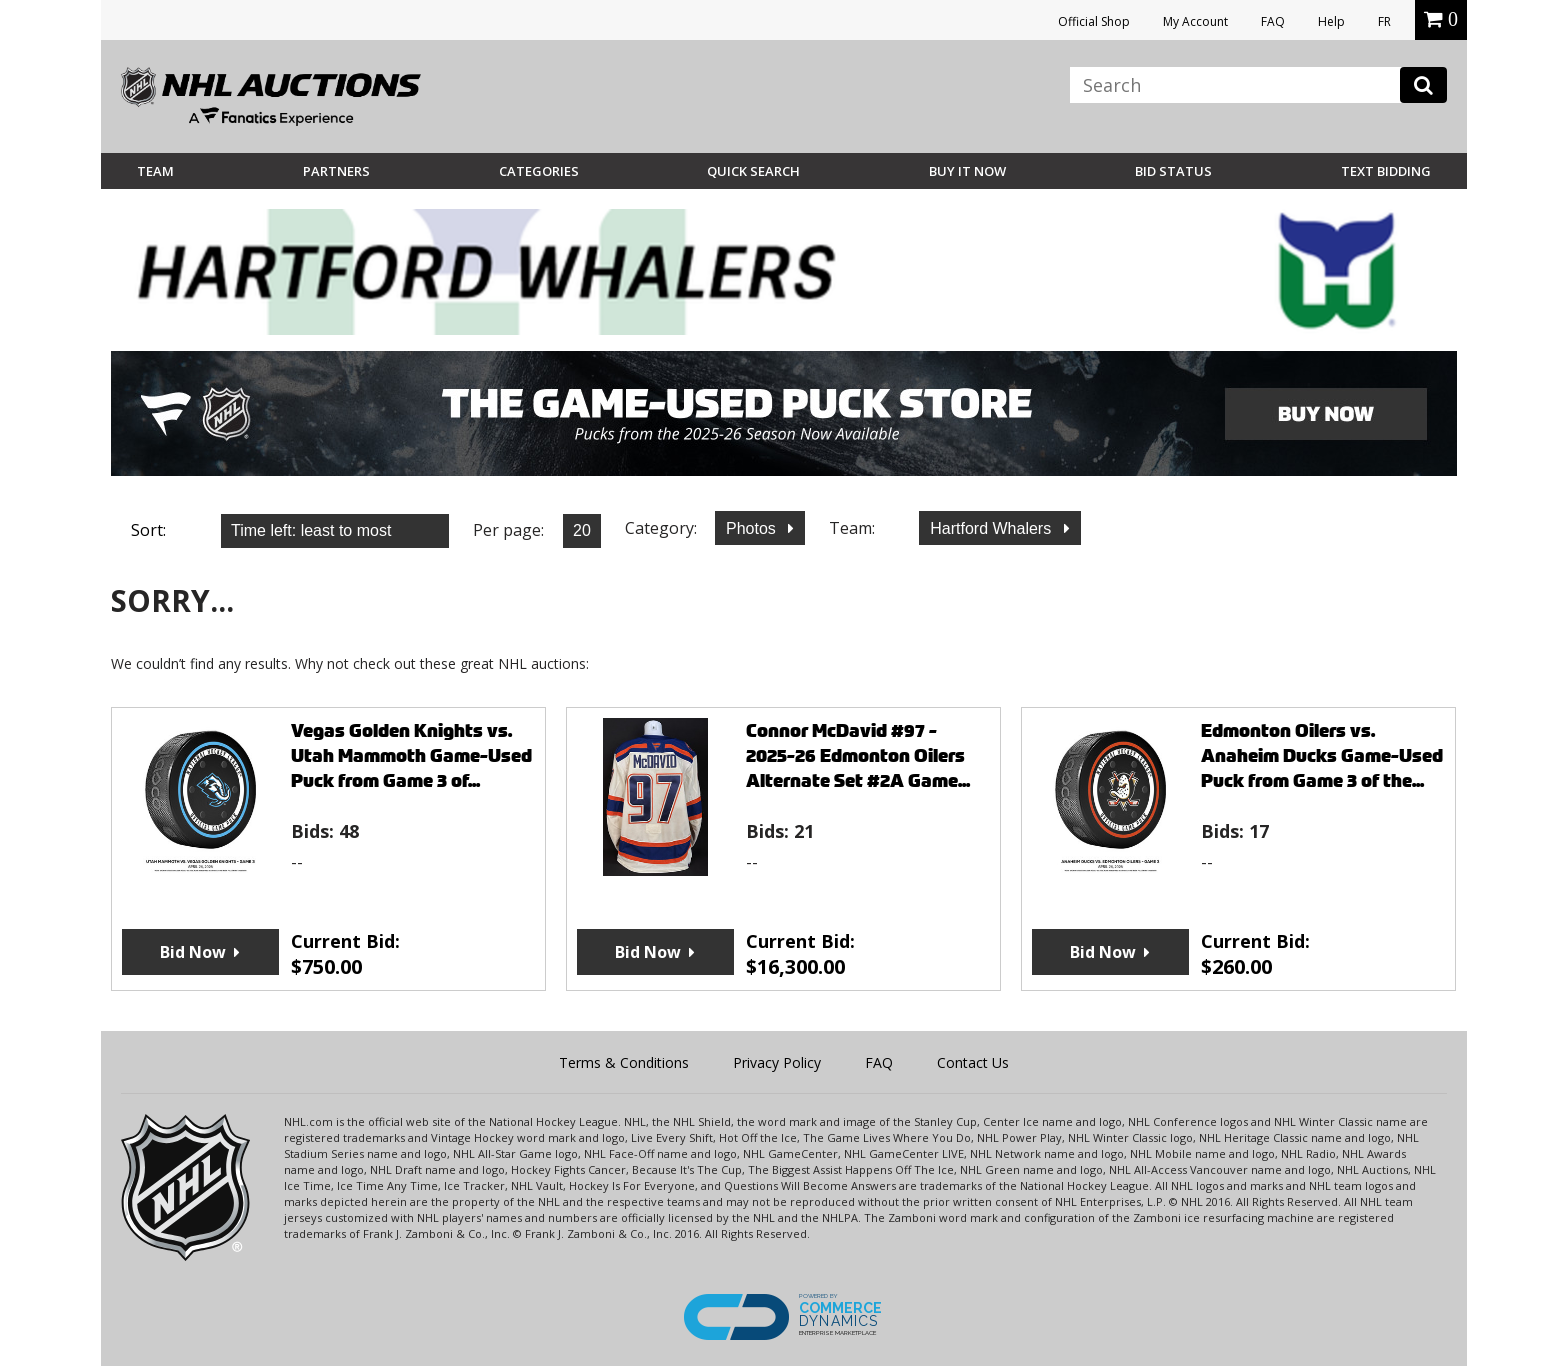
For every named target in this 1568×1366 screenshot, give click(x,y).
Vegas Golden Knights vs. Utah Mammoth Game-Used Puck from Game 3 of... (411, 755)
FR (1384, 21)
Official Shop (1094, 21)
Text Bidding (1386, 171)
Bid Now (193, 952)
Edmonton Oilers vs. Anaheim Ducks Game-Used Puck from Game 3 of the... (1322, 755)
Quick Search (753, 171)
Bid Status (1173, 171)
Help (1331, 21)
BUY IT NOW (967, 171)
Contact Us (973, 1062)
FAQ (1273, 21)
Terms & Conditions (624, 1062)
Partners (336, 171)
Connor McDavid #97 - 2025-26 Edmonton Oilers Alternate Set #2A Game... (858, 755)
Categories (539, 171)
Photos (753, 528)
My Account (1195, 21)
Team (155, 171)
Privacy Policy (777, 1062)
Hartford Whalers (992, 528)
